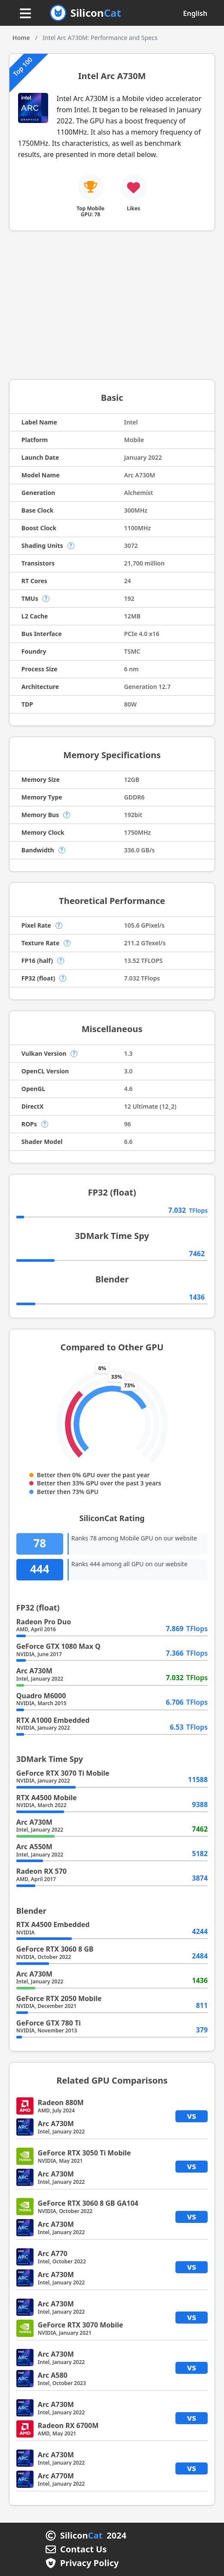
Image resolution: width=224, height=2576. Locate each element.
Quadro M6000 (41, 1695)
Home (21, 38)
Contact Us (83, 2549)
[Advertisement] (112, 308)
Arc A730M (34, 1670)
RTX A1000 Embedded (53, 1720)
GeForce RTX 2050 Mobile (58, 1998)
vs (191, 2115)
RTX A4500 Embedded (53, 1924)
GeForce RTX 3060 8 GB (55, 1949)
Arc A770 (53, 2253)
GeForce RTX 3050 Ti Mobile (84, 2153)
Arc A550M (34, 1846)
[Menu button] (25, 14)
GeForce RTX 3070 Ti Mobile (63, 1773)
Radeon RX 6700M (68, 2425)
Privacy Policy (89, 2563)
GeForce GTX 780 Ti (48, 2023)
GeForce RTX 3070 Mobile (80, 2325)
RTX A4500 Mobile (46, 1797)
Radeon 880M (61, 2102)
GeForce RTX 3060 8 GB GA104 (88, 2203)
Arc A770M (56, 2476)
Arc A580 (53, 2375)
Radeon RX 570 (41, 1871)
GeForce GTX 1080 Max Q (58, 1646)
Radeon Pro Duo (43, 1621)
